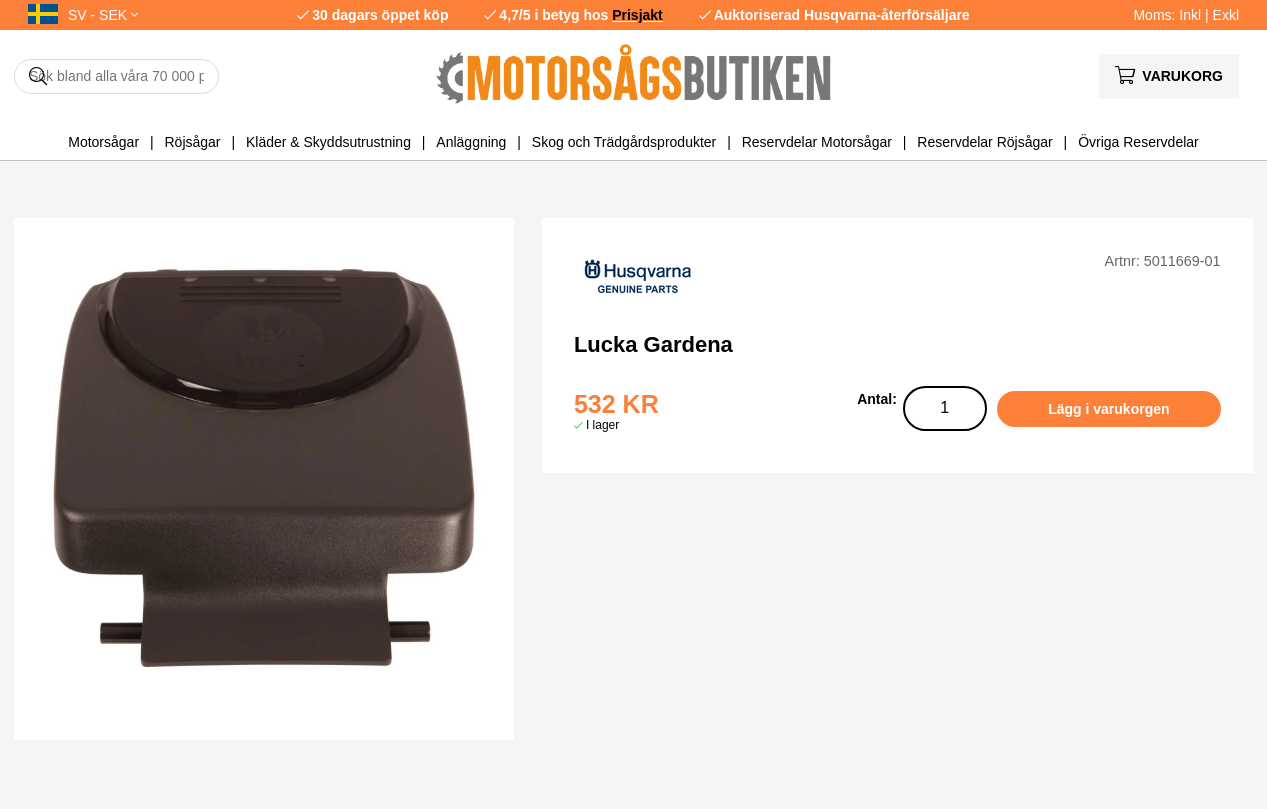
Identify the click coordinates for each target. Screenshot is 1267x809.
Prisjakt (637, 15)
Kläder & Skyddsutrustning (328, 142)
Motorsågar (103, 142)
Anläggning (471, 142)
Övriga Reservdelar (1138, 142)
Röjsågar (192, 142)
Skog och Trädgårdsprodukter (624, 142)
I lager (602, 425)
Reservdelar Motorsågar (817, 142)
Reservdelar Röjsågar (984, 142)
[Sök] (116, 76)
